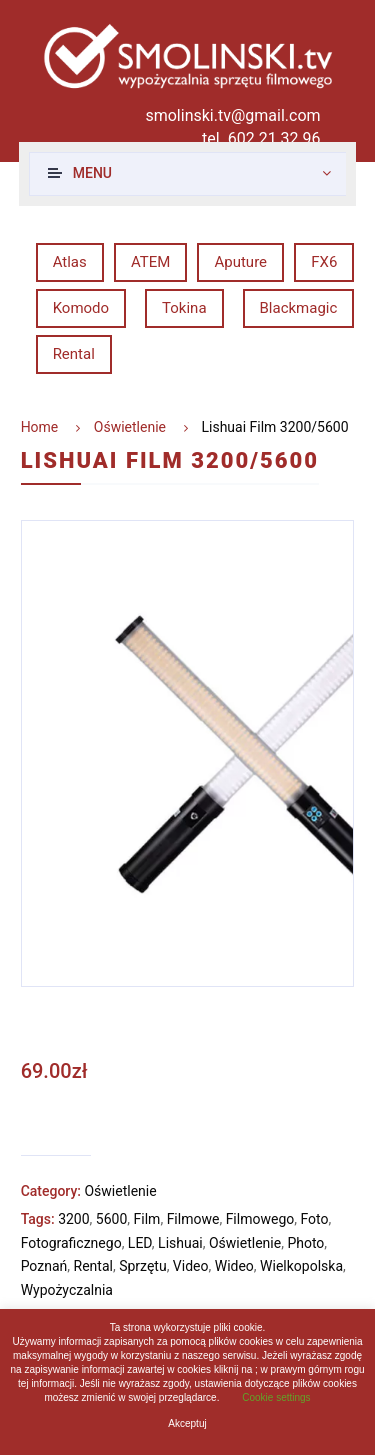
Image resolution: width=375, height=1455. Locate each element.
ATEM (150, 262)
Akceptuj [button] (187, 1423)
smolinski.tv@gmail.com (232, 115)
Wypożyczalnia (67, 1290)
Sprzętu (142, 1266)
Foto (314, 1219)
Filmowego (260, 1219)
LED (140, 1243)
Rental (74, 354)
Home (40, 427)
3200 (73, 1219)
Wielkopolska (301, 1266)
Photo (305, 1243)
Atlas (70, 262)
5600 (111, 1219)
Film (147, 1219)
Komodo (81, 308)
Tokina (184, 308)
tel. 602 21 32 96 (261, 138)
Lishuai (180, 1243)
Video (191, 1266)
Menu (92, 173)
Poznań (44, 1266)
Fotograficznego (71, 1243)
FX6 (324, 262)
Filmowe (193, 1219)
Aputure (240, 262)
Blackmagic (299, 308)
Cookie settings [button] (276, 1397)
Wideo (234, 1266)
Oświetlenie (130, 427)
